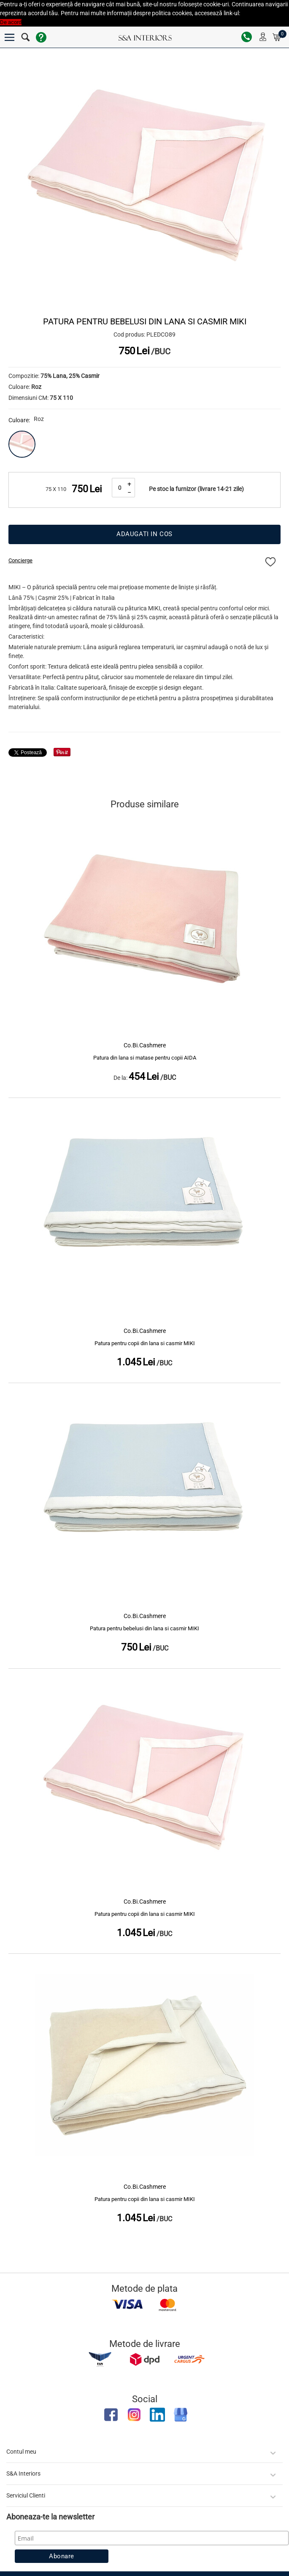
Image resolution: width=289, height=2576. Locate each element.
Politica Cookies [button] (260, 13)
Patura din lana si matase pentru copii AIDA (144, 1058)
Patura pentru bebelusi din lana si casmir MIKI (144, 1628)
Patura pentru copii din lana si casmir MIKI (145, 1343)
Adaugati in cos (144, 534)
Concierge (20, 560)
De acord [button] (11, 22)
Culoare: (19, 420)
